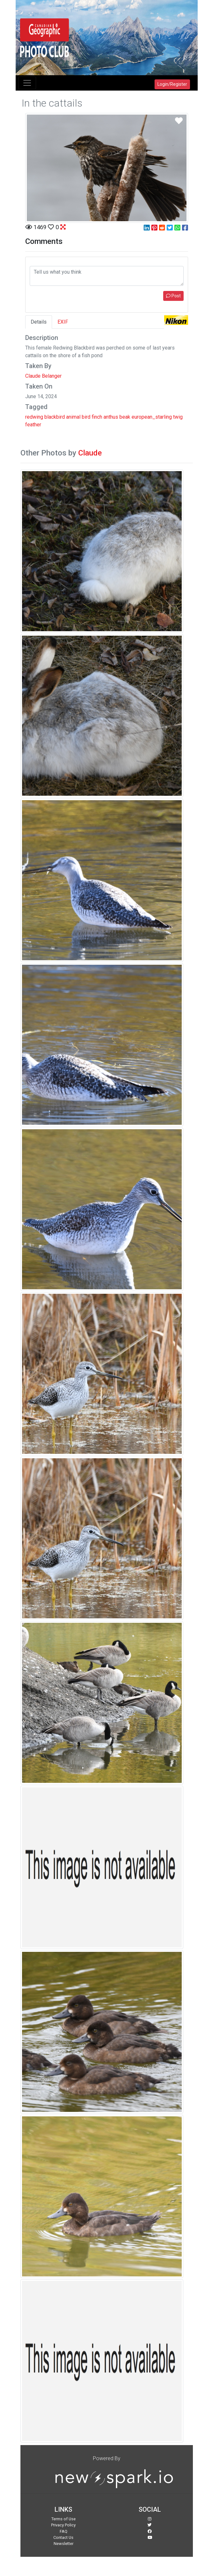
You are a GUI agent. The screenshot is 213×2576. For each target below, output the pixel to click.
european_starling (152, 417)
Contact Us (63, 2537)
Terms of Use (63, 2518)
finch (97, 417)
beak (124, 417)
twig (178, 417)
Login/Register (172, 84)
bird (86, 417)
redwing (34, 417)
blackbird (54, 417)
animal (73, 417)
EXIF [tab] (62, 322)
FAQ (63, 2531)
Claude (90, 452)
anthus (110, 417)
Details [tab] (39, 322)
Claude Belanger (43, 376)
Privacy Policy (63, 2525)
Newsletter (63, 2543)
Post (173, 295)
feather (33, 425)
